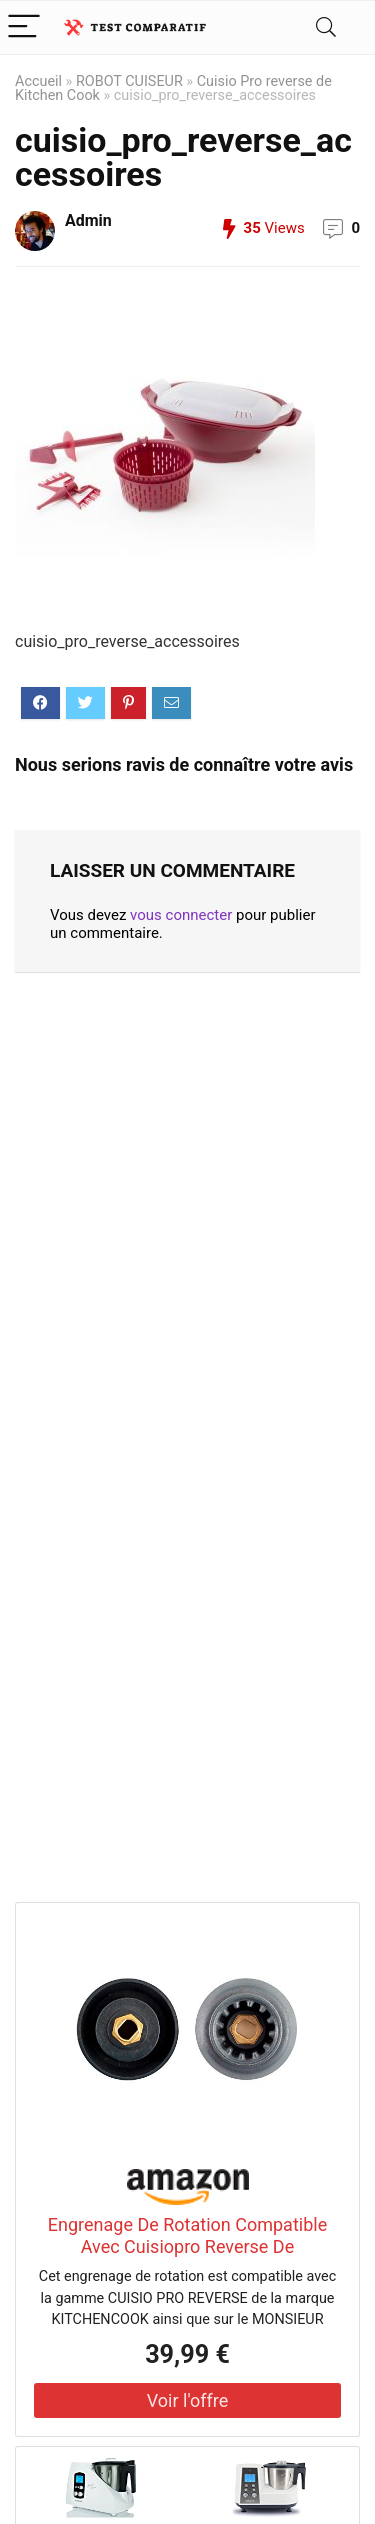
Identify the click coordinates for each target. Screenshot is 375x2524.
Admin (88, 220)
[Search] (326, 27)
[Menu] (24, 27)
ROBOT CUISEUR (129, 81)
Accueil (38, 81)
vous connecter (181, 915)
